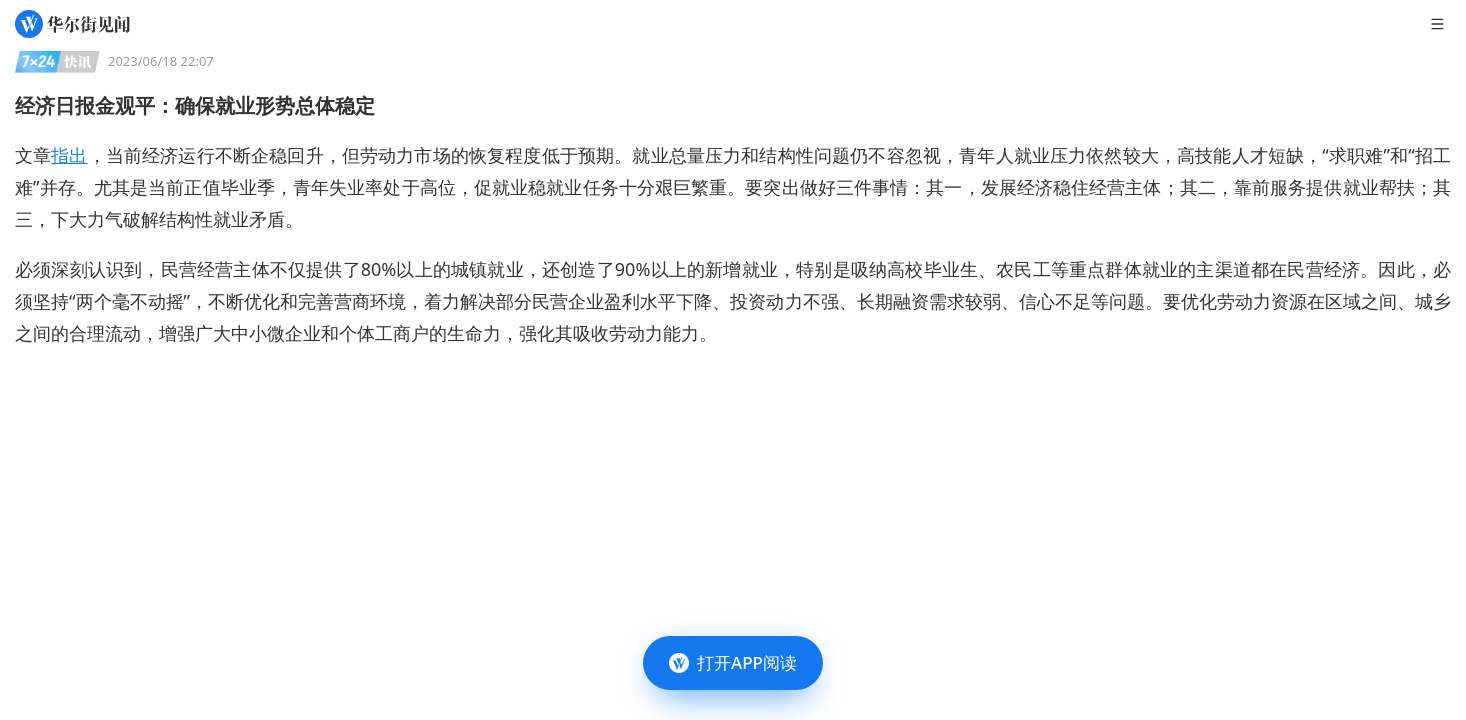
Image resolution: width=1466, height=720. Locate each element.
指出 (69, 155)
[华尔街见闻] (72, 24)
